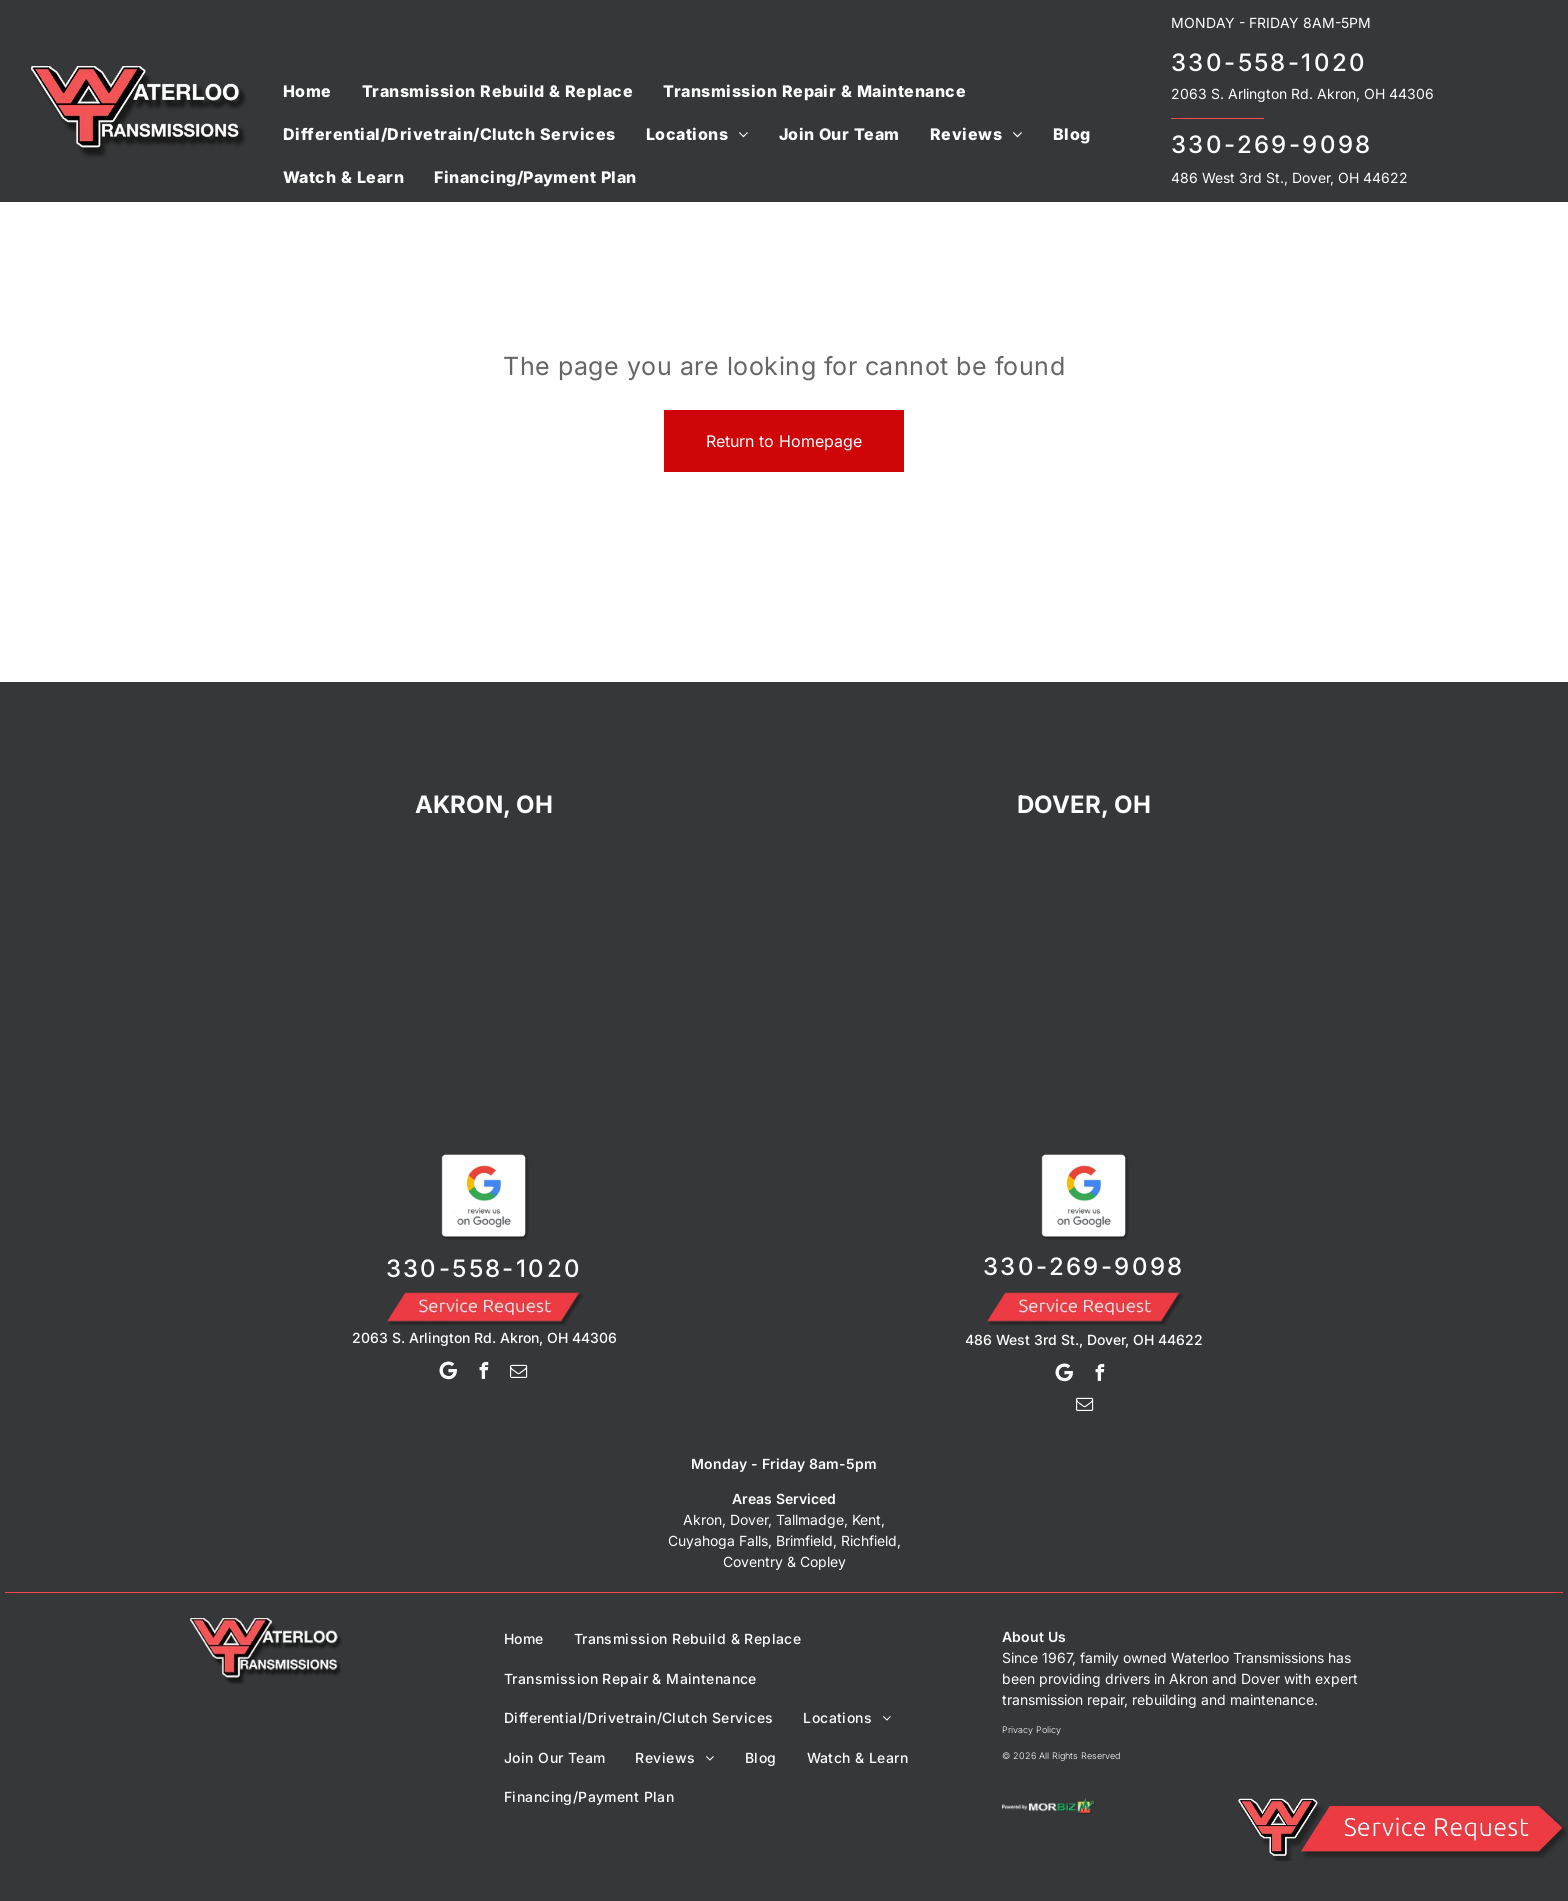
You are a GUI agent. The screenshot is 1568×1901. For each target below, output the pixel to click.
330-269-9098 (1272, 144)
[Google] (449, 1373)
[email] (519, 1373)
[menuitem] (307, 90)
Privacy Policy (1031, 1729)
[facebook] (484, 1373)
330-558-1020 (1269, 62)
